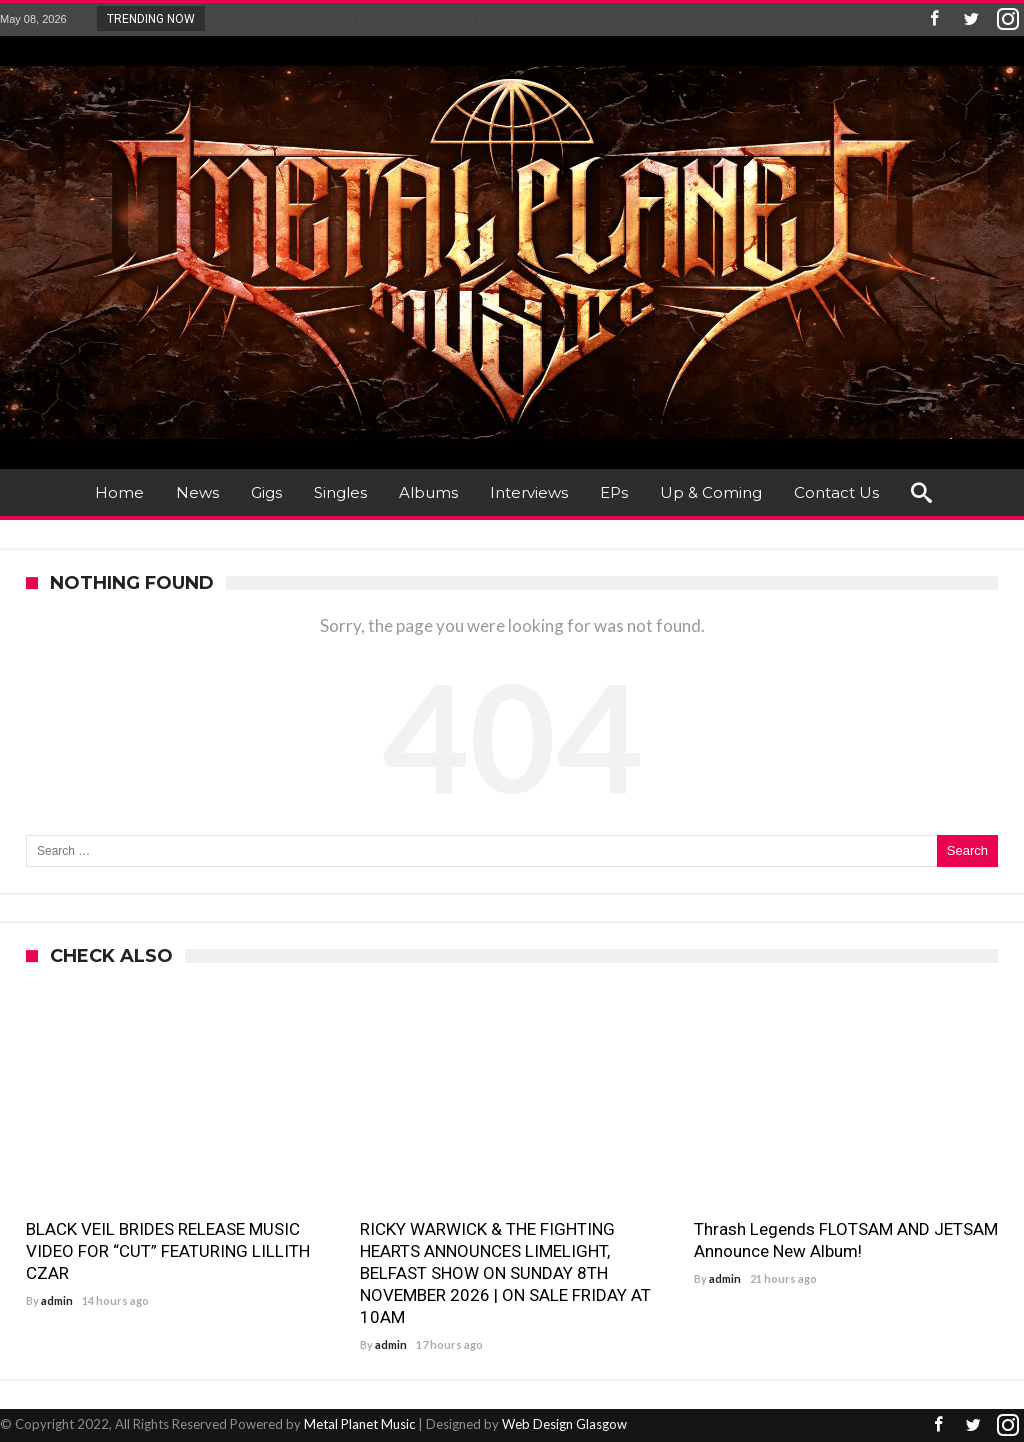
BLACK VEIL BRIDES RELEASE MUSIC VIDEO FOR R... (366, 18)
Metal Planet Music (359, 1424)
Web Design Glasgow (564, 1424)
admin (57, 1300)
